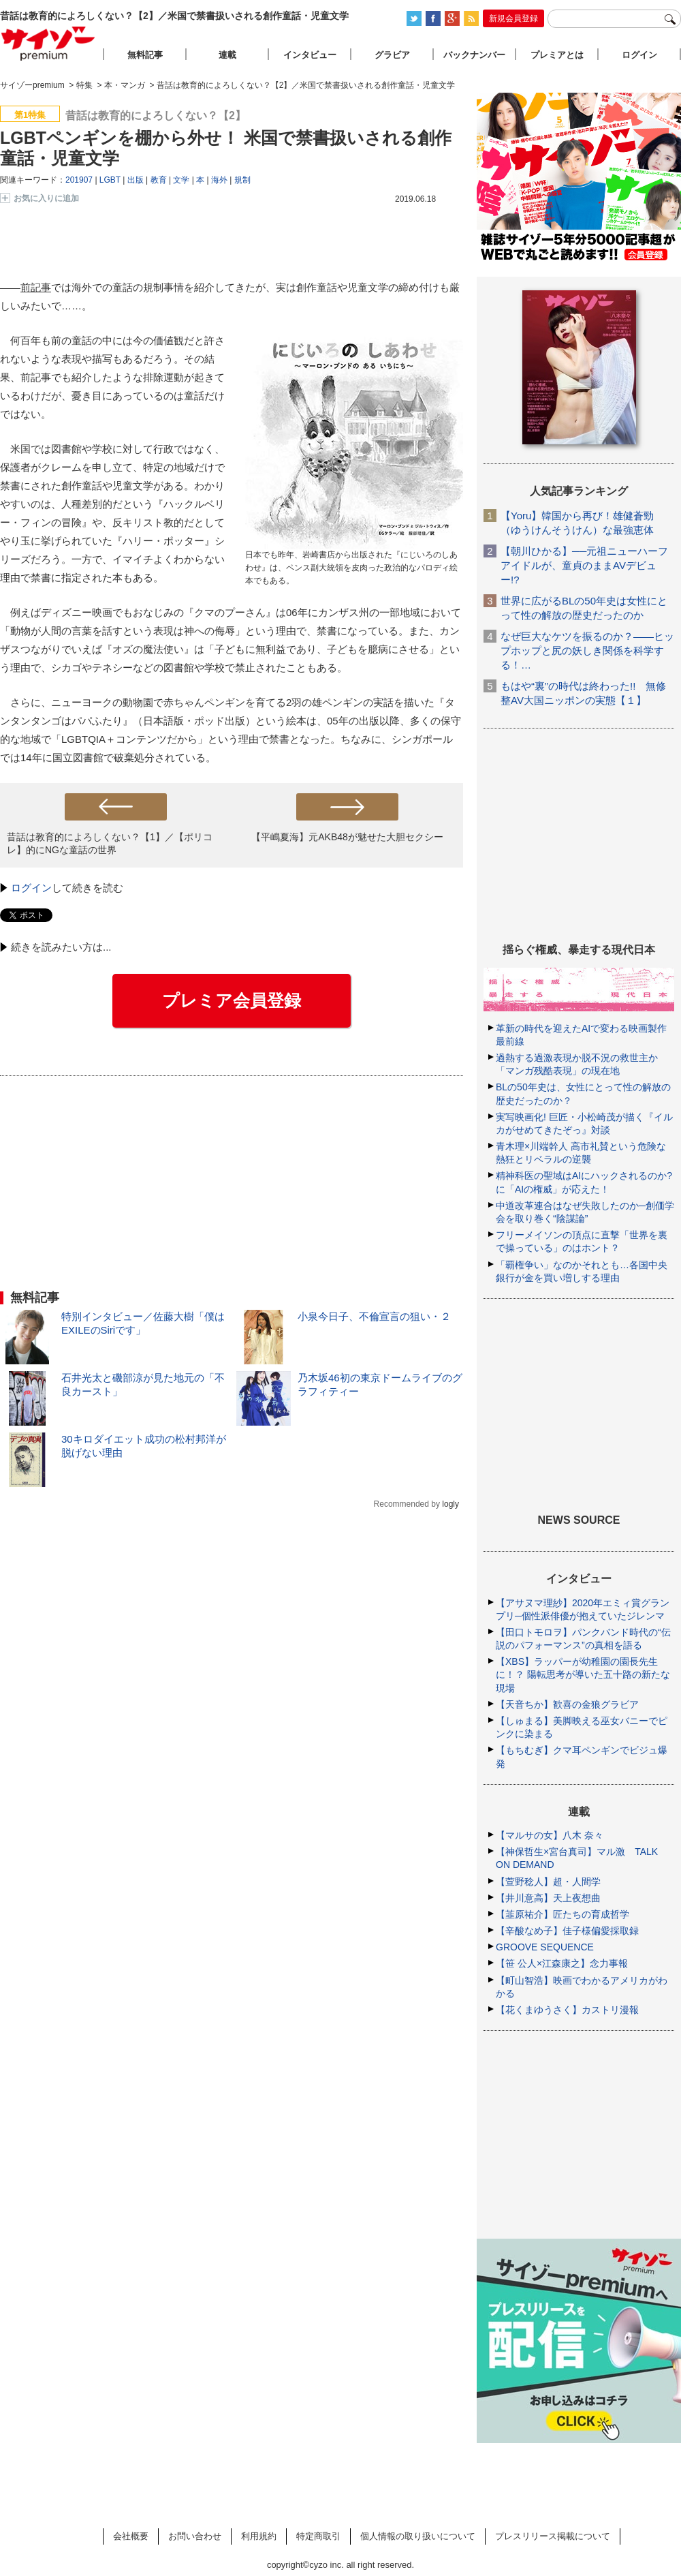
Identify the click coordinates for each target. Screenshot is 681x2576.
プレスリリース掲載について (552, 2536)
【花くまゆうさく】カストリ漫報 (567, 2009)
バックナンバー (474, 55)
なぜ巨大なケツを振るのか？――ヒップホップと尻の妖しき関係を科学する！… (587, 650)
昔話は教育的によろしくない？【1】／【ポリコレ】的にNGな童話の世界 (109, 843)
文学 (181, 180)
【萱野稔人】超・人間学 (548, 1881)
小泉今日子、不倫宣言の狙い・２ (374, 1316)
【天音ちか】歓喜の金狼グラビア (567, 1704)
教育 (159, 180)
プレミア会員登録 (231, 1000)
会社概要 (130, 2536)
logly (450, 1504)
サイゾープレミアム (48, 43)
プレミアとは (557, 55)
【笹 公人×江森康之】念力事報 (562, 1963)
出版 (135, 180)
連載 (227, 55)
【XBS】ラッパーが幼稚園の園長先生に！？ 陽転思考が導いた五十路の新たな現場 (583, 1674)
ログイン (31, 887)
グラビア (392, 55)
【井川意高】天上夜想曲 (548, 1897)
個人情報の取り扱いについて (417, 2536)
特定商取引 (318, 2536)
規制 (242, 180)
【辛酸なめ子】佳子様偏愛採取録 (567, 1930)
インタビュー (309, 55)
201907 (79, 180)
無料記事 (145, 55)
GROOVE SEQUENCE (545, 1947)
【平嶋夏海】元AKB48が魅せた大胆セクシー (347, 836)
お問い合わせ (194, 2536)
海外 (219, 180)
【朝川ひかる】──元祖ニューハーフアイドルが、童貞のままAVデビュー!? (584, 565)
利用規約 (258, 2536)
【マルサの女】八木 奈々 (549, 1835)
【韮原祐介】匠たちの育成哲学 (562, 1914)
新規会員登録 (513, 18)
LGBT (110, 180)
